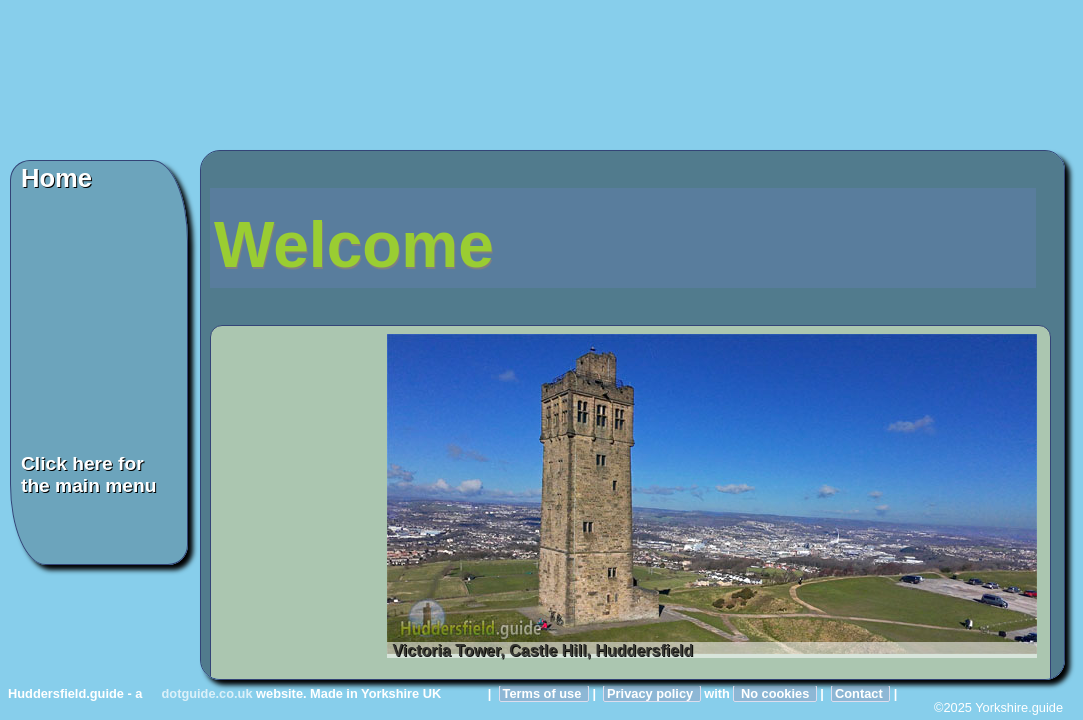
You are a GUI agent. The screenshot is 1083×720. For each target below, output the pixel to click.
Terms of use (544, 693)
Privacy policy (652, 693)
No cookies (774, 693)
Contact (860, 693)
